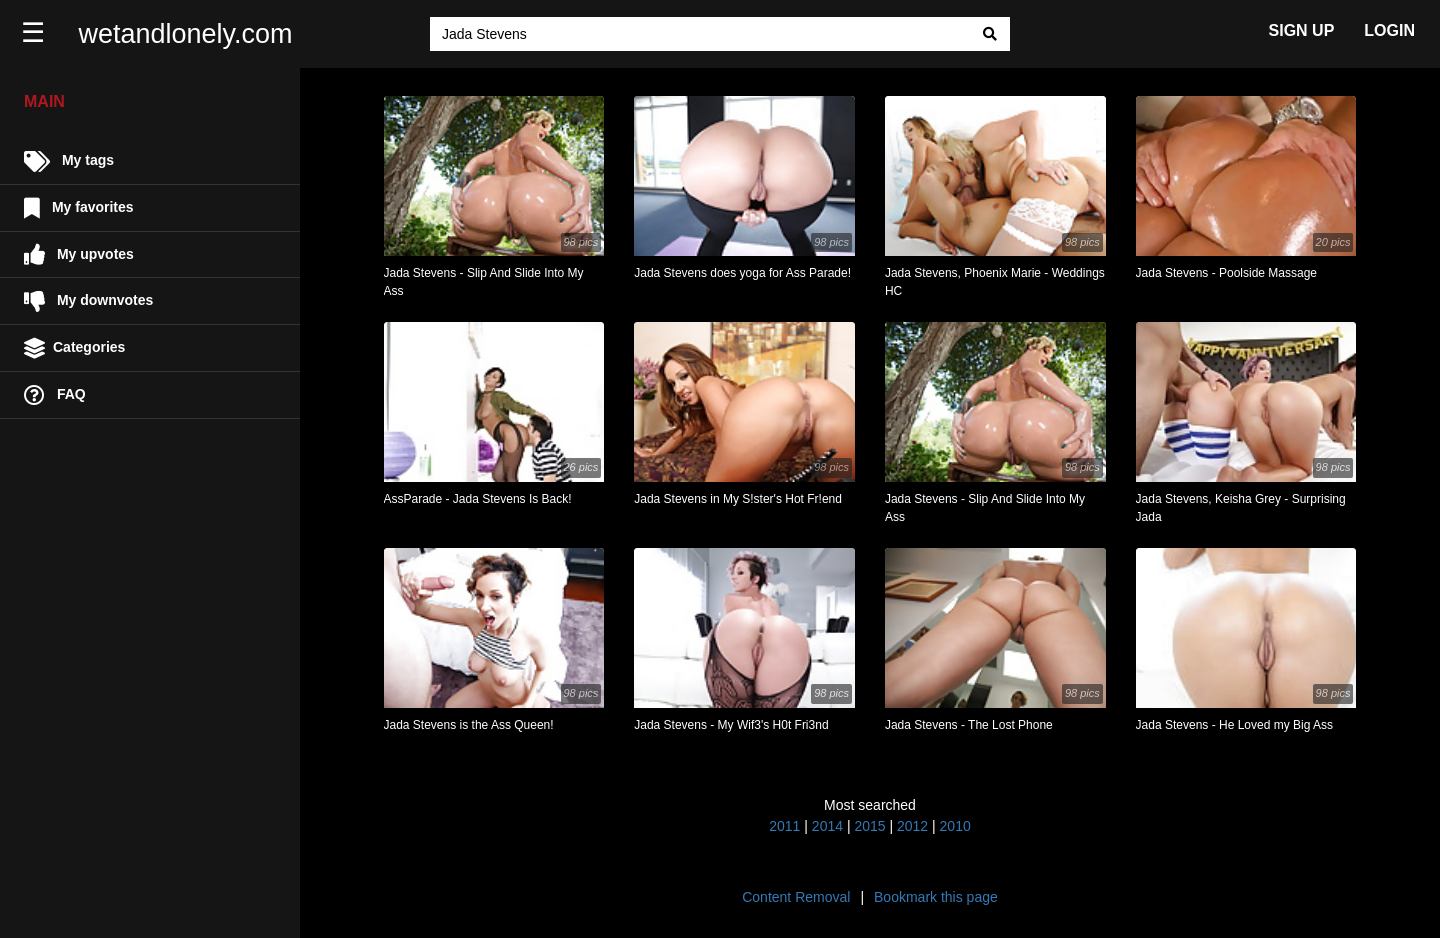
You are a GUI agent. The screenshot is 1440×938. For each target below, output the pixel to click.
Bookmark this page (936, 897)
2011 (784, 826)
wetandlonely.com (186, 34)
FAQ (55, 395)
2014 (827, 826)
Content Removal (796, 897)
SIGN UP (1302, 30)
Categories (74, 348)
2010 (955, 826)
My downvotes (88, 301)
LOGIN (1389, 30)
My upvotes (79, 254)
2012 (912, 826)
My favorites (79, 208)
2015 (869, 826)
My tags (69, 161)
